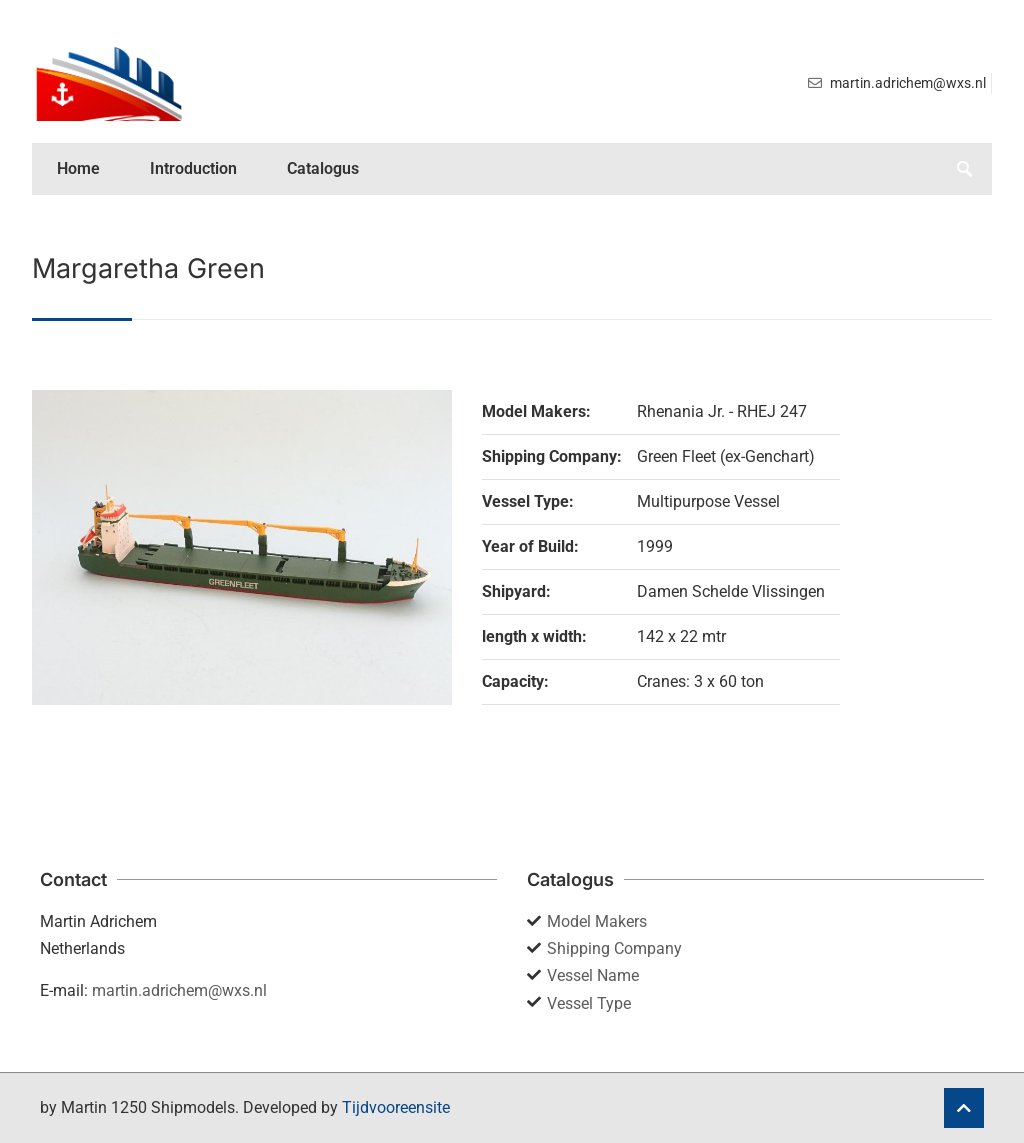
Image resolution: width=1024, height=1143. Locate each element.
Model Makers (597, 921)
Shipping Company (614, 948)
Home (78, 168)
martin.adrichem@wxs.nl (179, 990)
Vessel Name (593, 975)
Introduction (193, 168)
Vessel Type (589, 1003)
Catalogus (323, 168)
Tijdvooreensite (396, 1107)
